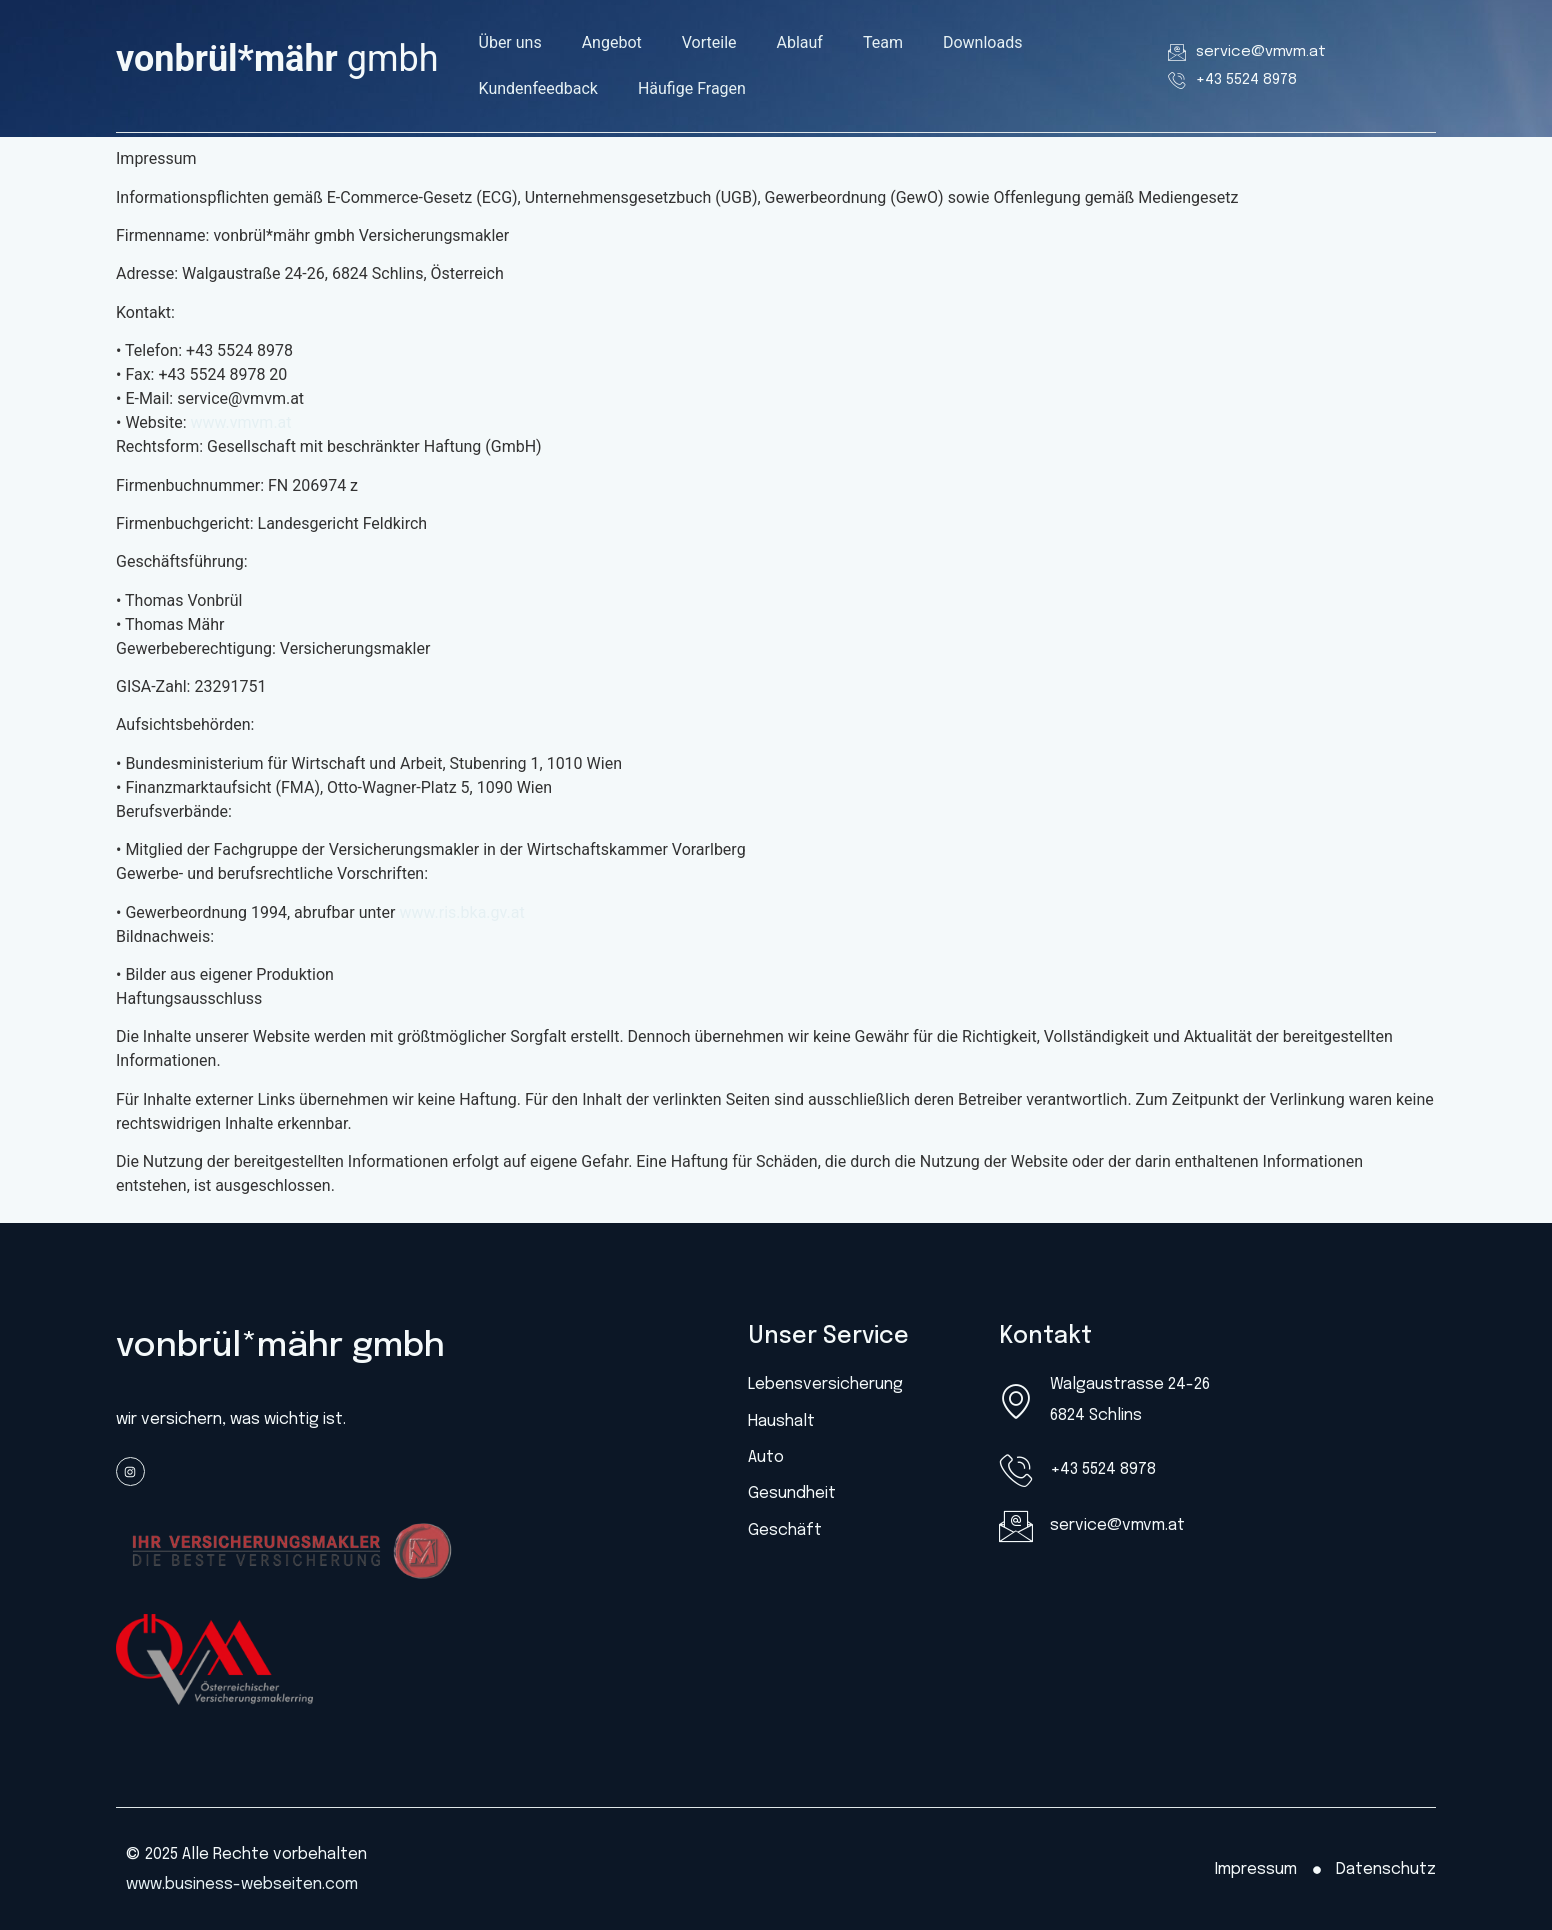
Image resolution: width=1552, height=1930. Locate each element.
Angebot (612, 42)
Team (883, 42)
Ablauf (800, 42)
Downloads (982, 42)
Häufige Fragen (692, 88)
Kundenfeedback (538, 88)
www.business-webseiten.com (242, 1884)
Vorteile (709, 42)
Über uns (510, 42)
